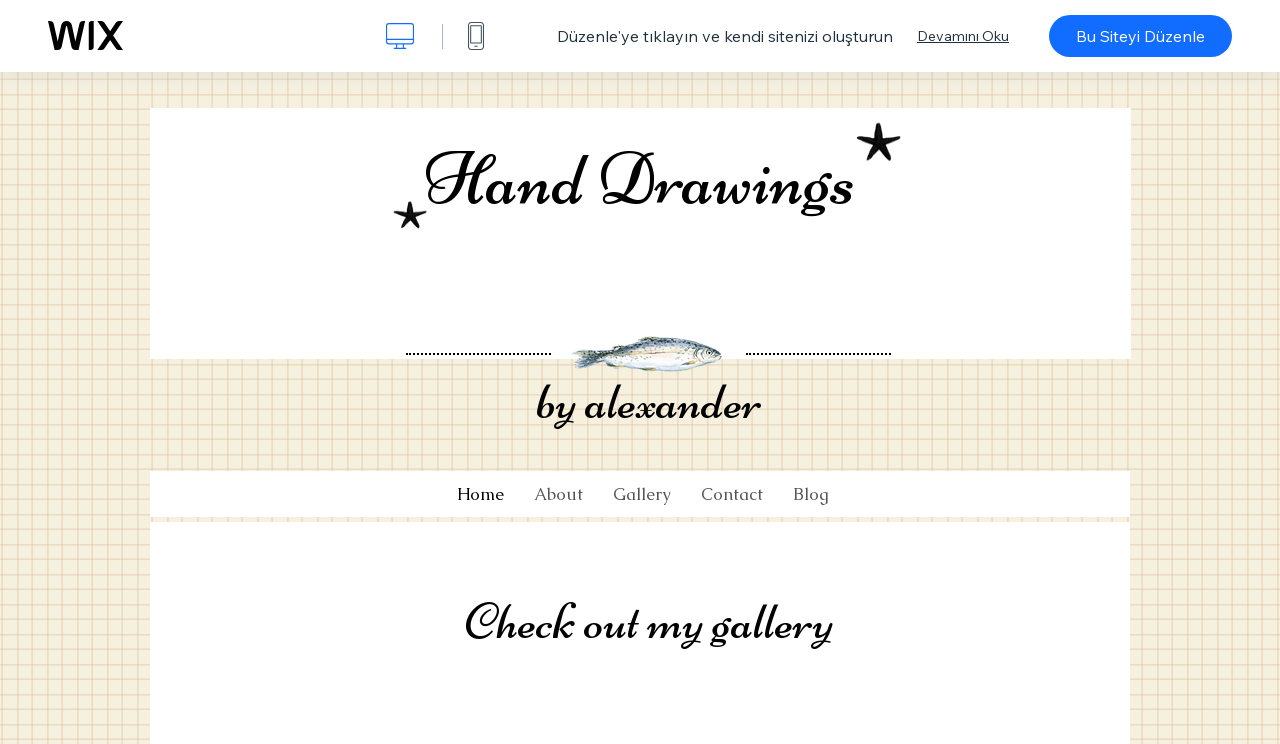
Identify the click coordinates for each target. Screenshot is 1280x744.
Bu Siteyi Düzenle (1140, 36)
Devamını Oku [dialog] (963, 36)
